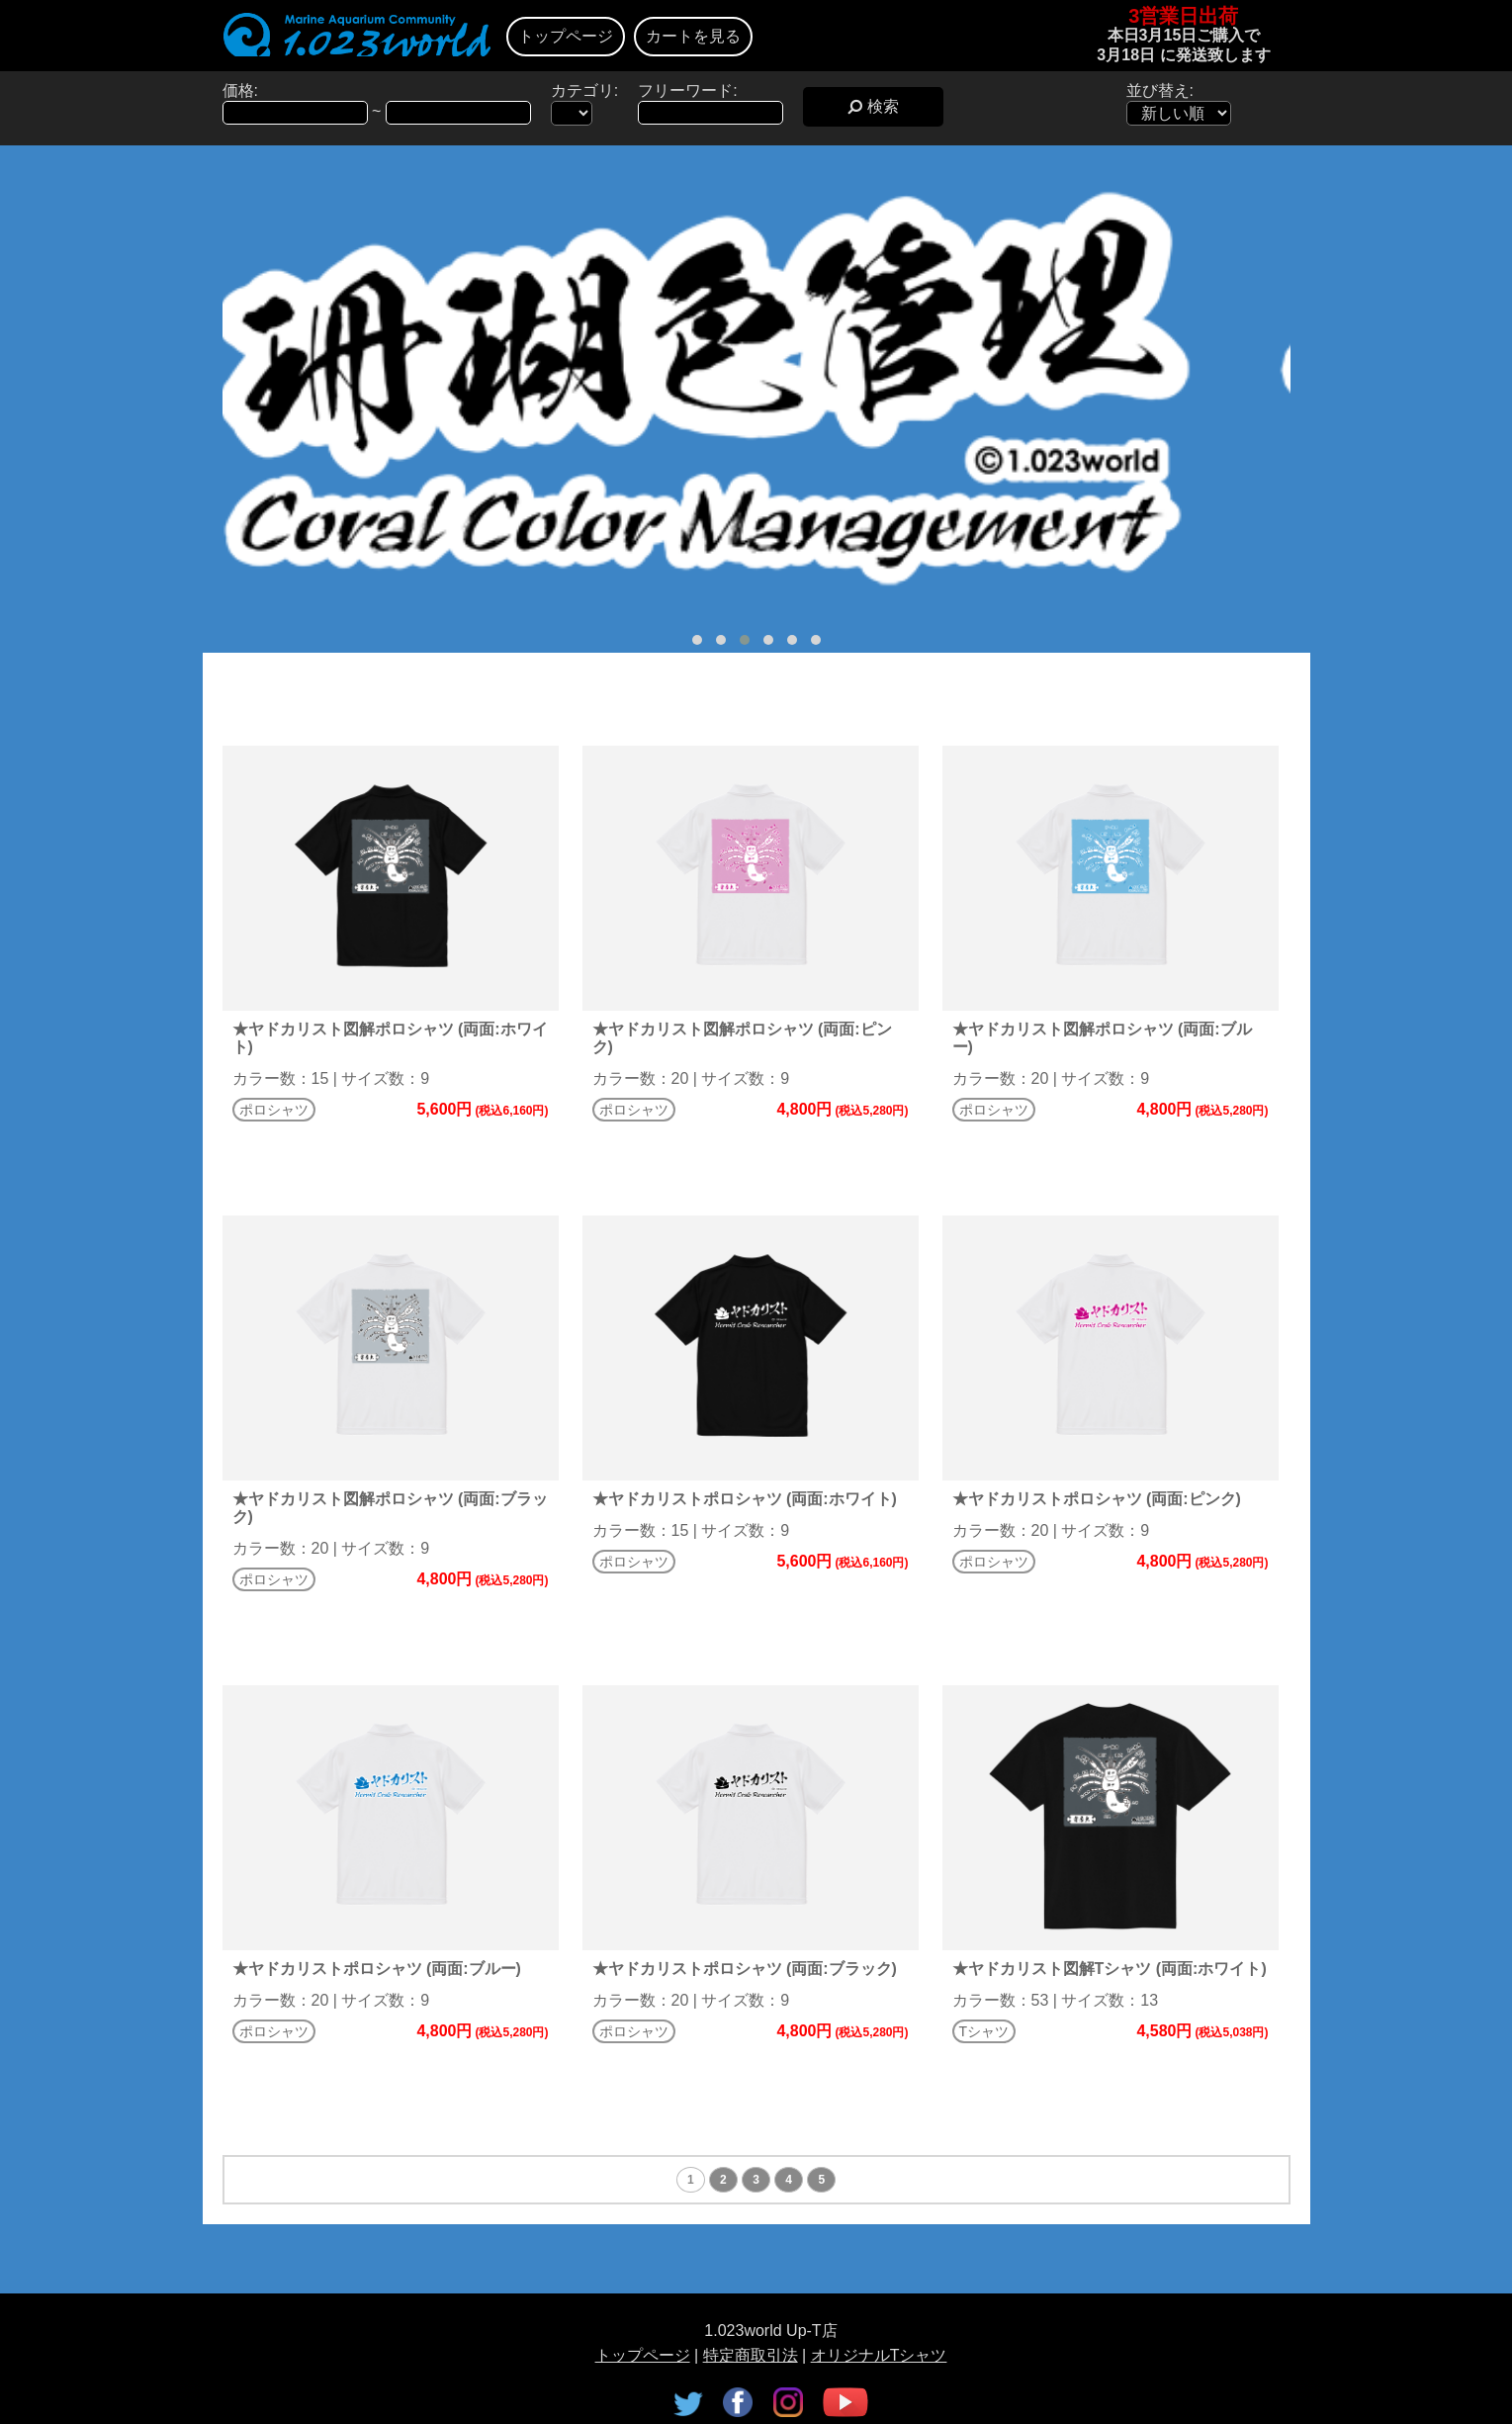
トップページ (565, 36)
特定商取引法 (750, 2355)
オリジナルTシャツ (879, 2355)
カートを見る (693, 36)
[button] (697, 640)
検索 (872, 106)
